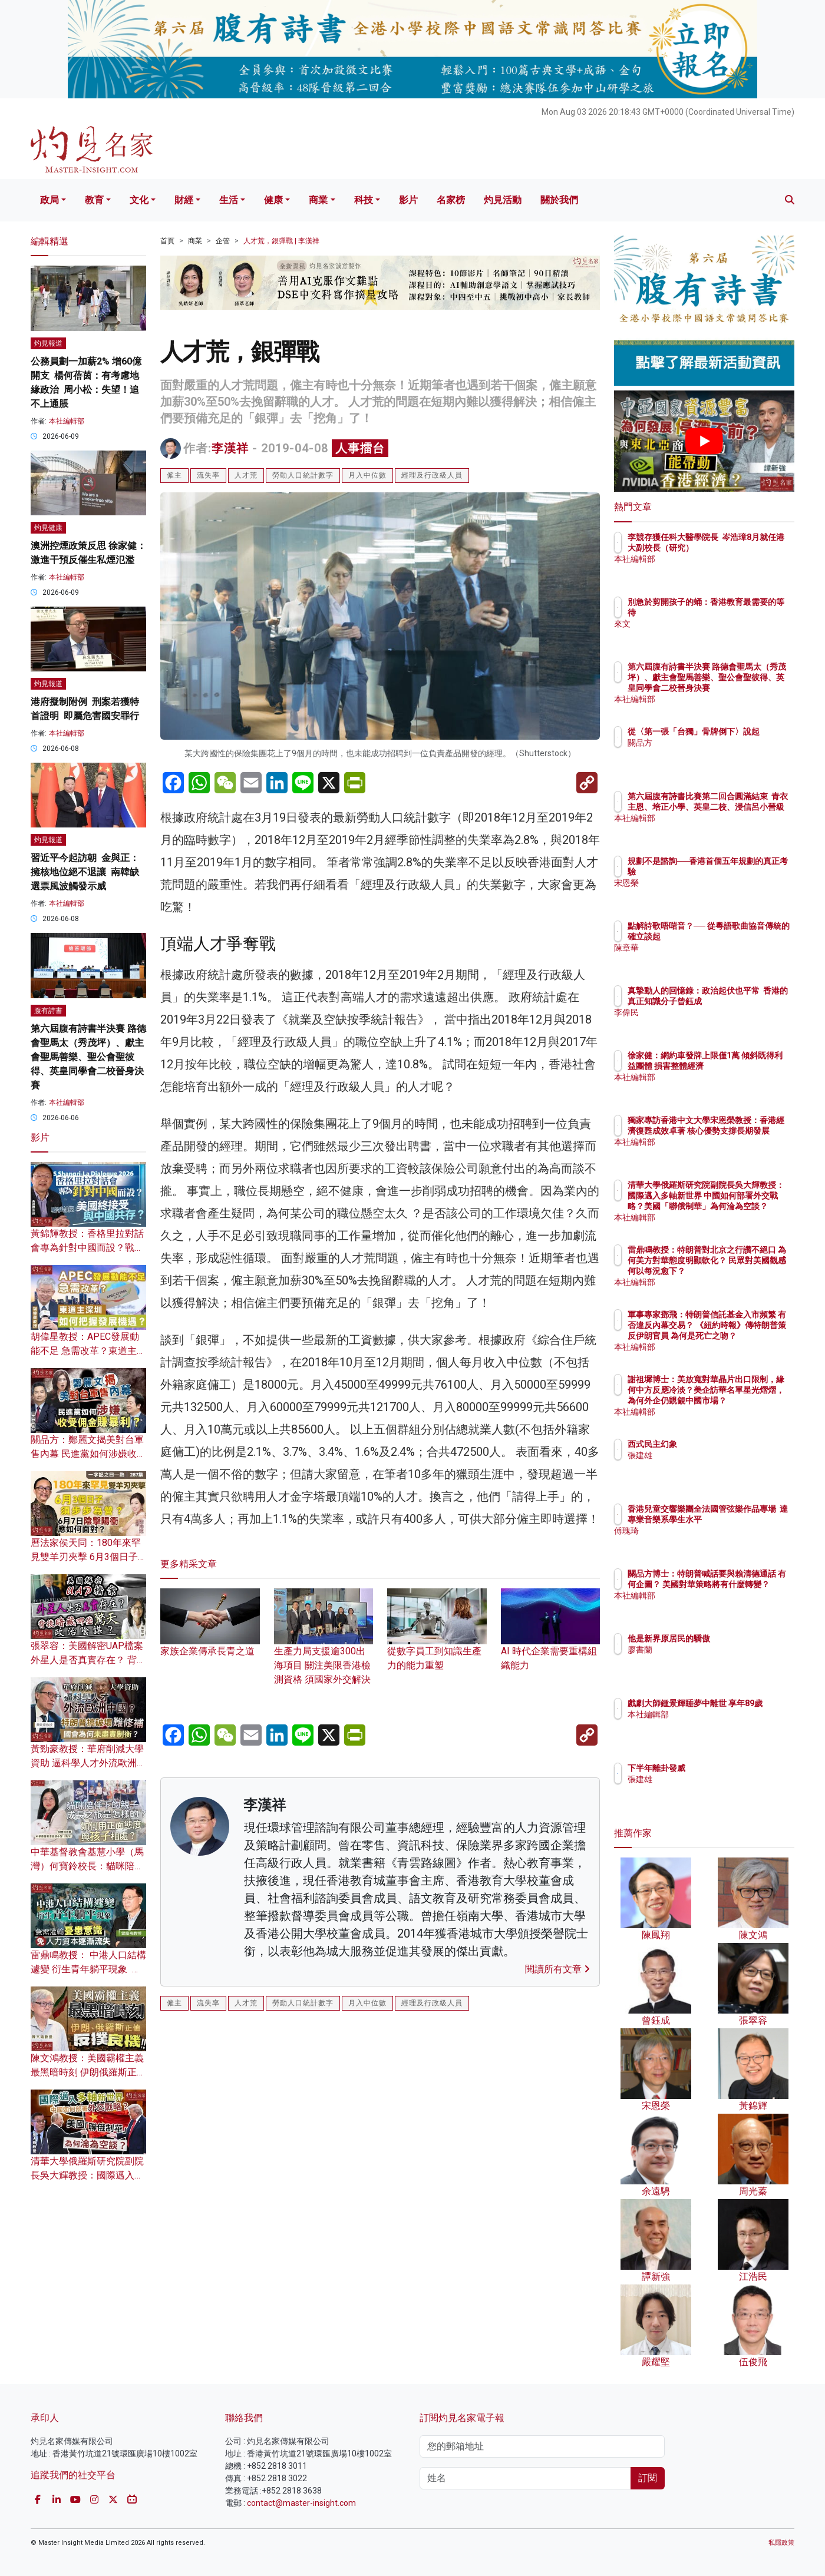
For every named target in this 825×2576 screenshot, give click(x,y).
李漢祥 (230, 448)
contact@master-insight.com (301, 2503)
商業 (318, 200)
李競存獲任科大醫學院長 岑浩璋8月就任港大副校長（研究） (742, 547)
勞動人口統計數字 (303, 475)
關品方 (709, 753)
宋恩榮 (709, 883)
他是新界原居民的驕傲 (738, 1638)
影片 (408, 200)
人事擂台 (360, 448)
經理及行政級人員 (432, 475)
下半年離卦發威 (725, 1768)
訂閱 (647, 2478)
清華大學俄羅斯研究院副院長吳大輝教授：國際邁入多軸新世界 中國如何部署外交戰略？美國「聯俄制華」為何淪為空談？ (743, 1206)
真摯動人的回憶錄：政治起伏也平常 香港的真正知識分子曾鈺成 (742, 1001)
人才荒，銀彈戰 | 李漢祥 (281, 241)
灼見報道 (48, 343)
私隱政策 (781, 2543)
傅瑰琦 (709, 1541)
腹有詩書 (48, 1010)
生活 (228, 200)
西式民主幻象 (721, 1444)
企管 (223, 241)
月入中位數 (367, 475)
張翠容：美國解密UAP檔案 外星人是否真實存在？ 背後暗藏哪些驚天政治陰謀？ (88, 1660)
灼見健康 (48, 528)
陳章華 (709, 958)
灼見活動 (503, 200)
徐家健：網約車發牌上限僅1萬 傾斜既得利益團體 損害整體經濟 (742, 1066)
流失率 (208, 475)
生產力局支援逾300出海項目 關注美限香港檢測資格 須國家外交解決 (324, 1647)
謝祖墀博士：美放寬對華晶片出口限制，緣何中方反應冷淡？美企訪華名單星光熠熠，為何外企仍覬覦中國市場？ (742, 1401)
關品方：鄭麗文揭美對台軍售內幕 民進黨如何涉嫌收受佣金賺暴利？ (88, 1454)
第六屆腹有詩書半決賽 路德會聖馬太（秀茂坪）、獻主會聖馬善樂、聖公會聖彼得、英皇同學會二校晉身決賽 (88, 1057)
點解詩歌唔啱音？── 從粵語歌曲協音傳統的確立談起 (742, 936)
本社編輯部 (66, 421)
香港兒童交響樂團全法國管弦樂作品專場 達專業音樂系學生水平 (742, 1519)
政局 (49, 200)
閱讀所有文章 (557, 1969)
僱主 (174, 475)
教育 (94, 200)
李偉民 (709, 1023)
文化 (139, 200)
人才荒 (246, 475)
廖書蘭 (709, 1649)
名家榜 (451, 200)
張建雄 (709, 1455)
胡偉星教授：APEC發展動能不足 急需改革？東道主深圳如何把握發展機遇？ (88, 1350)
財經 (183, 200)
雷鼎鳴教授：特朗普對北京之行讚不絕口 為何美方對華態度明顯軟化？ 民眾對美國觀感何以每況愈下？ (743, 1271)
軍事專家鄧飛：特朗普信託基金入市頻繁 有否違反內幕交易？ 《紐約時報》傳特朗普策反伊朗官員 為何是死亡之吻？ (743, 1336)
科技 (363, 200)
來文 (705, 623)
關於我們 (559, 200)
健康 (273, 200)
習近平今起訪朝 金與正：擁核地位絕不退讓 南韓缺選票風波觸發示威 (85, 872)
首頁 (167, 241)
